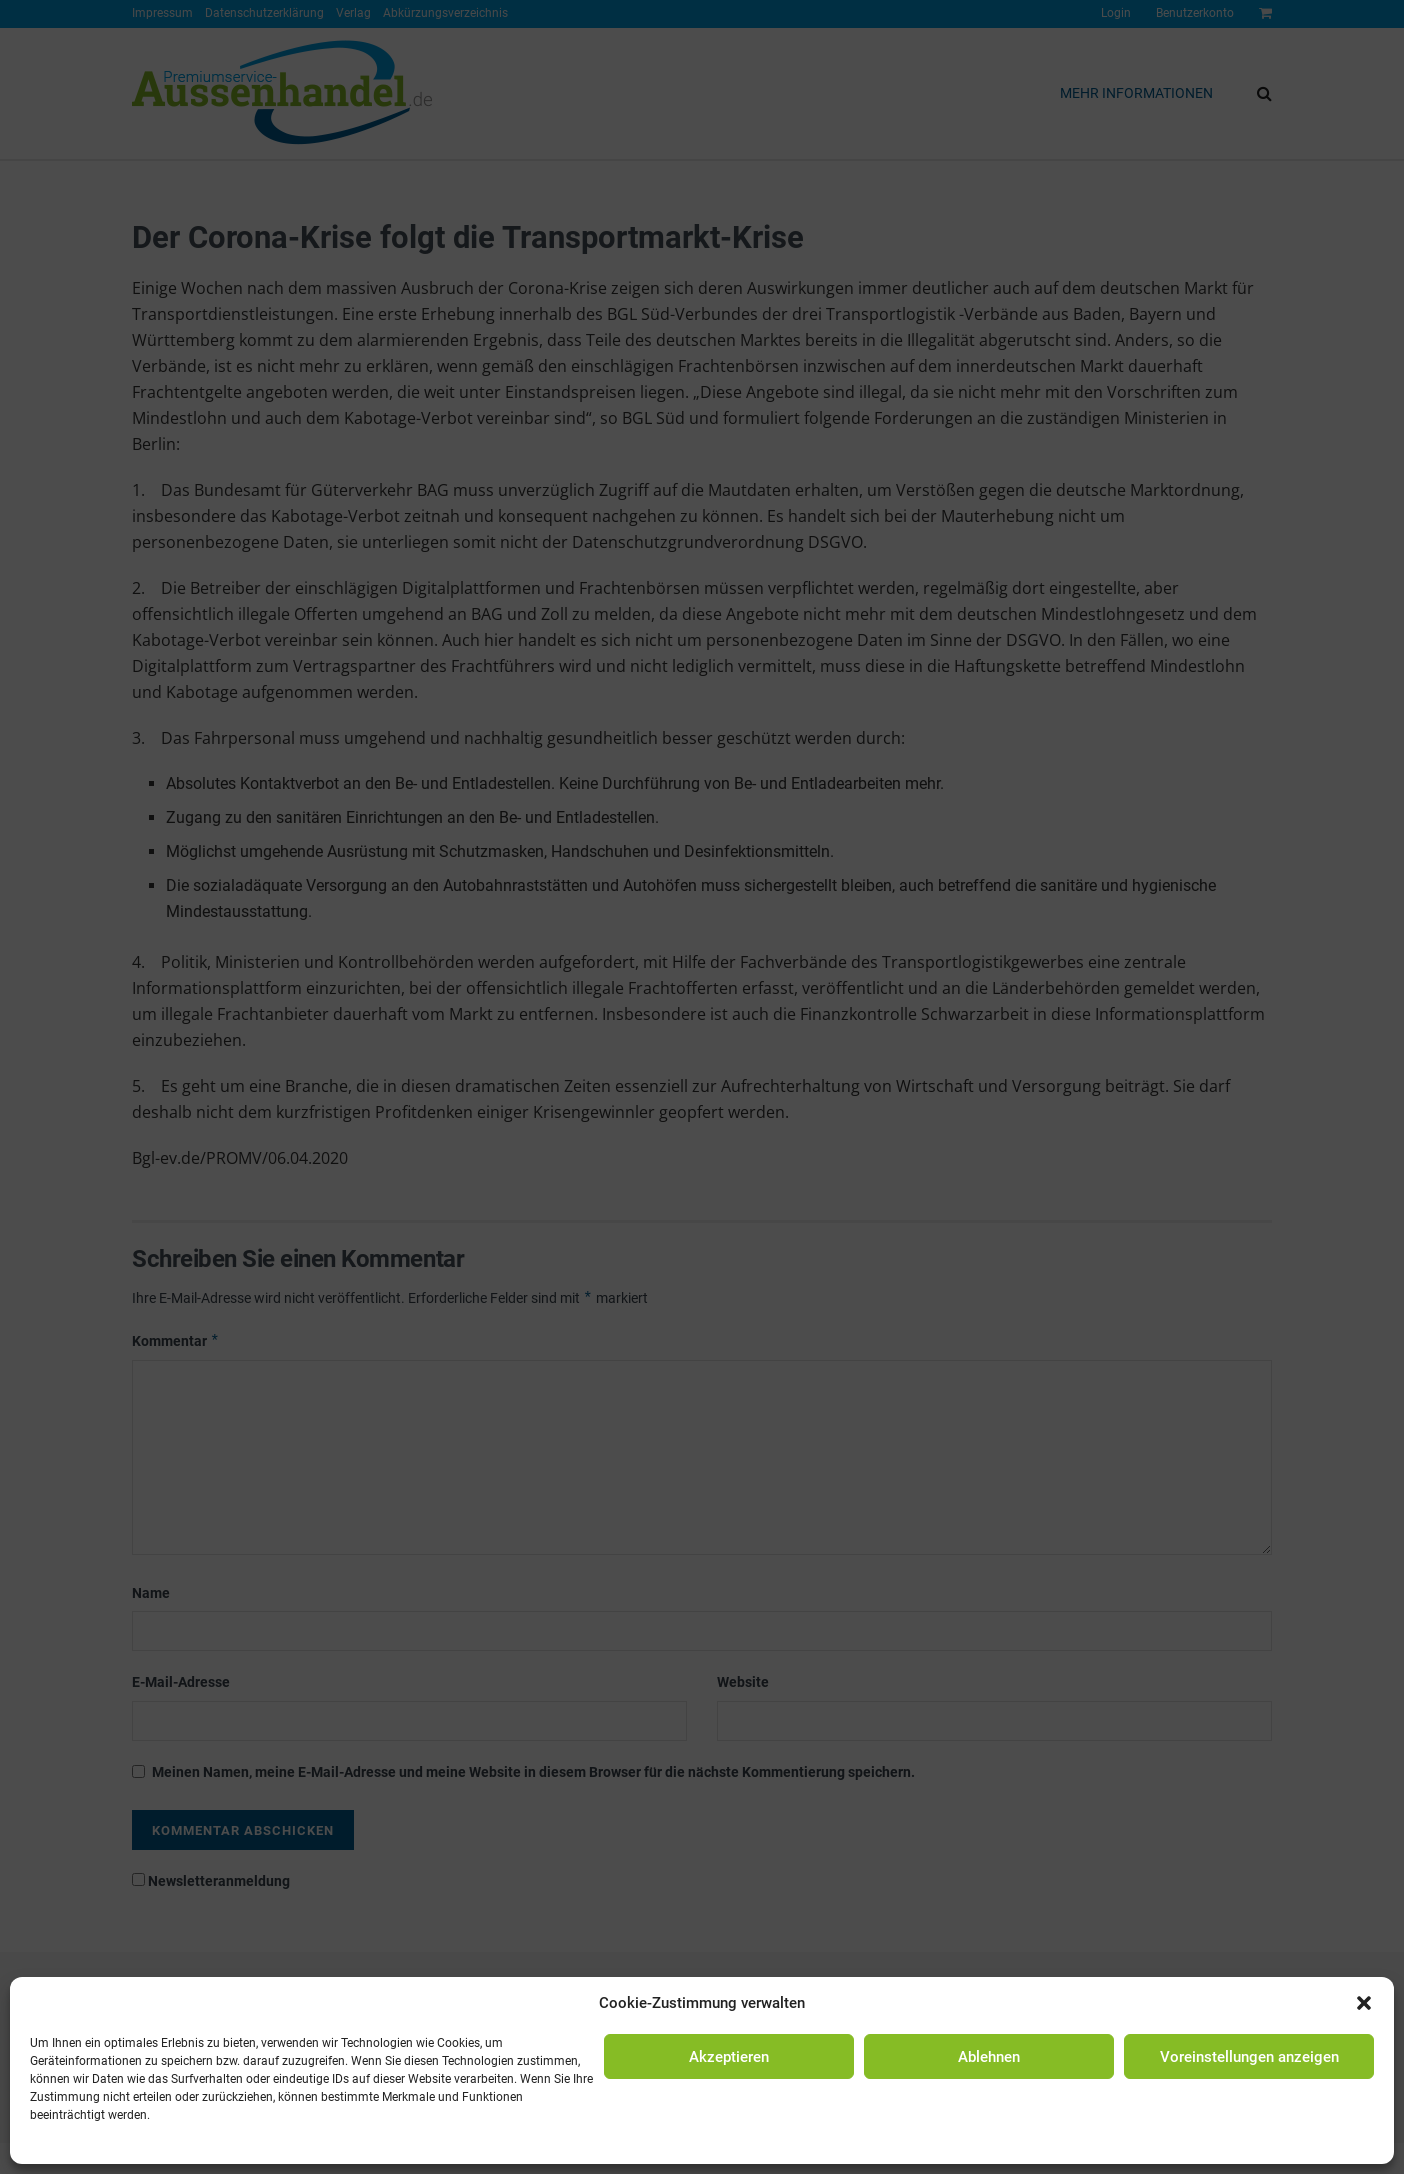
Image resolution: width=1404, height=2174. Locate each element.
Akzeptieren (729, 2057)
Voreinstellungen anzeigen (1249, 2057)
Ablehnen (989, 2057)
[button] (1364, 2003)
